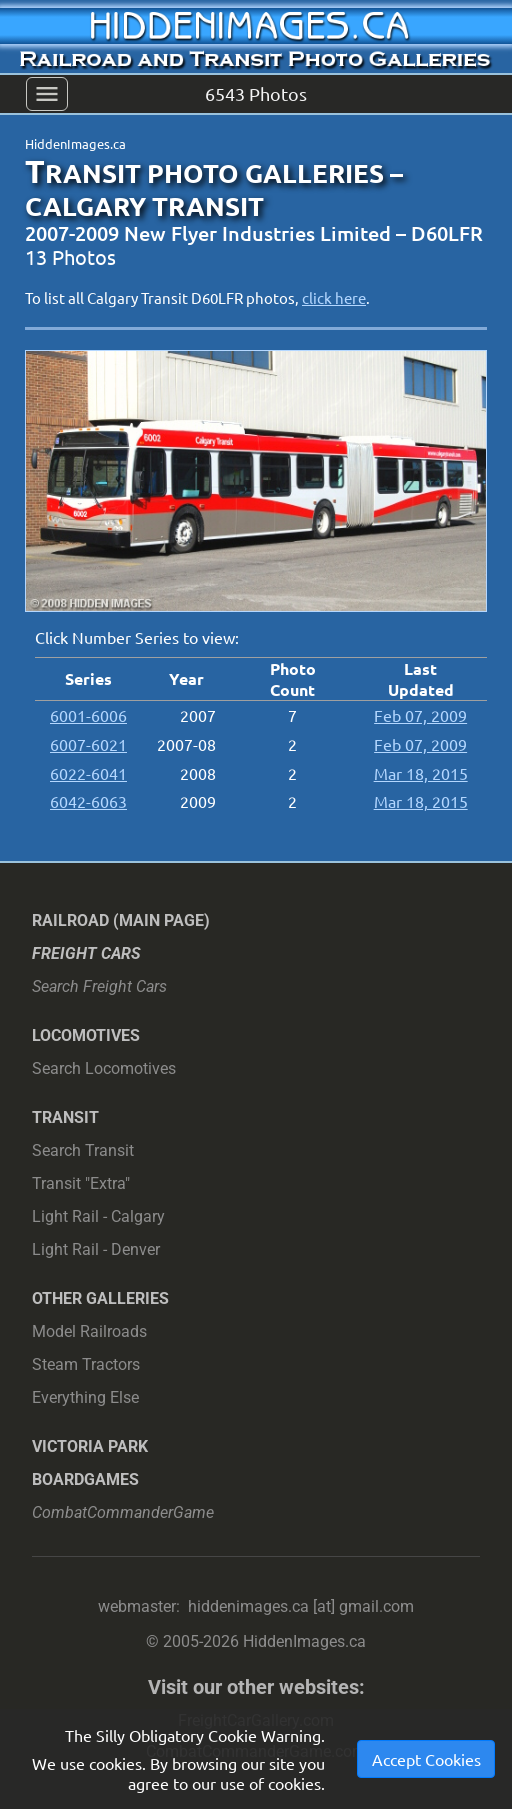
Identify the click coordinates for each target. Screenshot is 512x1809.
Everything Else (85, 1397)
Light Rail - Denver (96, 1249)
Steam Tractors (86, 1364)
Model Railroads (89, 1331)
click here (334, 297)
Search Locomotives (104, 1068)
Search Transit (83, 1150)
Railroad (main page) (121, 920)
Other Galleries (100, 1298)
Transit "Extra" (81, 1183)
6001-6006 (88, 715)
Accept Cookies (426, 1759)
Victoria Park (90, 1446)
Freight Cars (86, 953)
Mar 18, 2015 (421, 773)
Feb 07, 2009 (420, 715)
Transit (65, 1117)
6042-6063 (88, 801)
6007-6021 (88, 744)
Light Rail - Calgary (98, 1216)
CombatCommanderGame (123, 1512)
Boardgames (85, 1479)
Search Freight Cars (99, 986)
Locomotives (86, 1035)
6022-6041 (88, 773)
